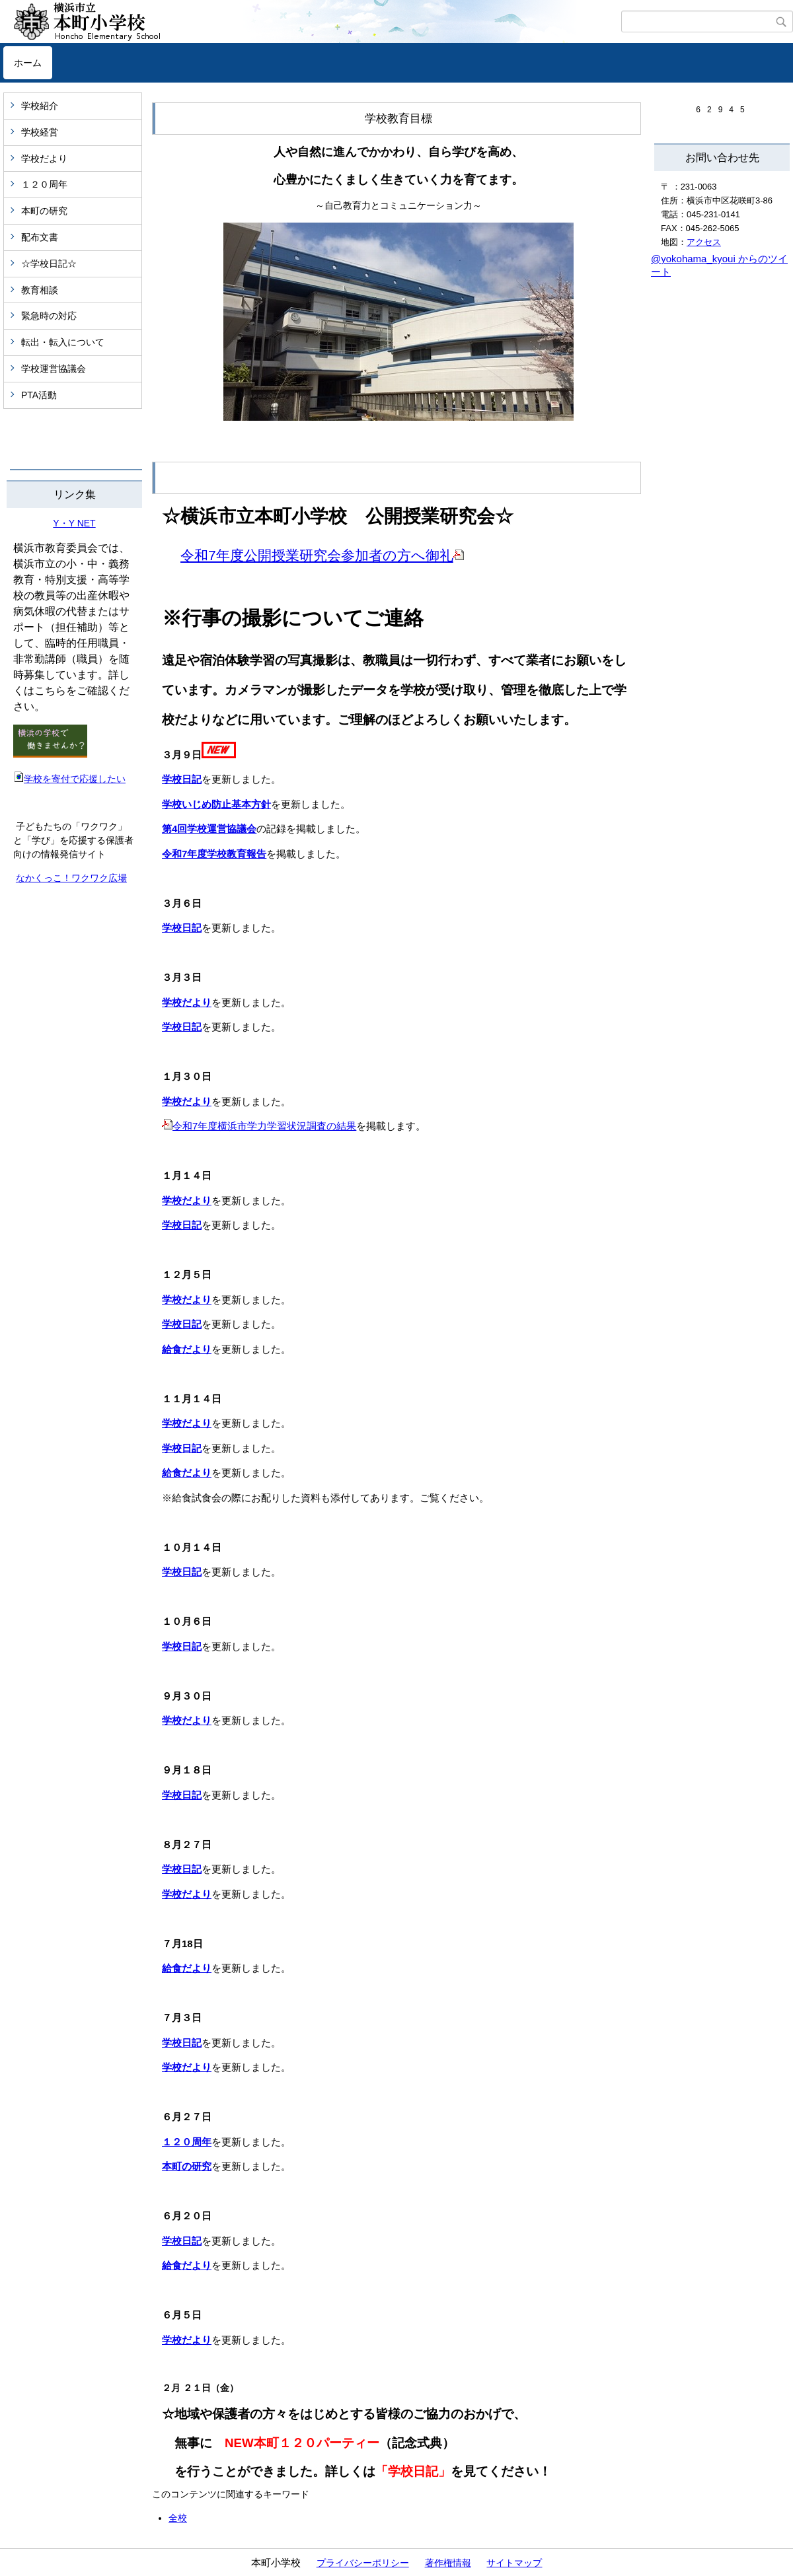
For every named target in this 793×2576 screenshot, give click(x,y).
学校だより (44, 158)
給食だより (186, 1349)
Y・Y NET (74, 523)
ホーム (28, 62)
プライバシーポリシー (363, 2563)
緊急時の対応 (49, 315)
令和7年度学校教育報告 (214, 853)
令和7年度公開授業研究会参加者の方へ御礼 (316, 555)
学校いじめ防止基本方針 (216, 804)
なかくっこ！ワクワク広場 (71, 878)
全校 (178, 2518)
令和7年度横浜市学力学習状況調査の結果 (264, 1125)
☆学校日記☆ (49, 263)
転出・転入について (62, 342)
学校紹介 (39, 105)
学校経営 (39, 132)
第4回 (174, 828)
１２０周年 (44, 184)
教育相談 (39, 290)
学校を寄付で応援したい (69, 778)
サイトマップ (514, 2563)
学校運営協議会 (53, 368)
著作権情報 (448, 2563)
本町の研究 (44, 210)
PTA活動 (39, 395)
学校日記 (182, 779)
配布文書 (39, 237)
